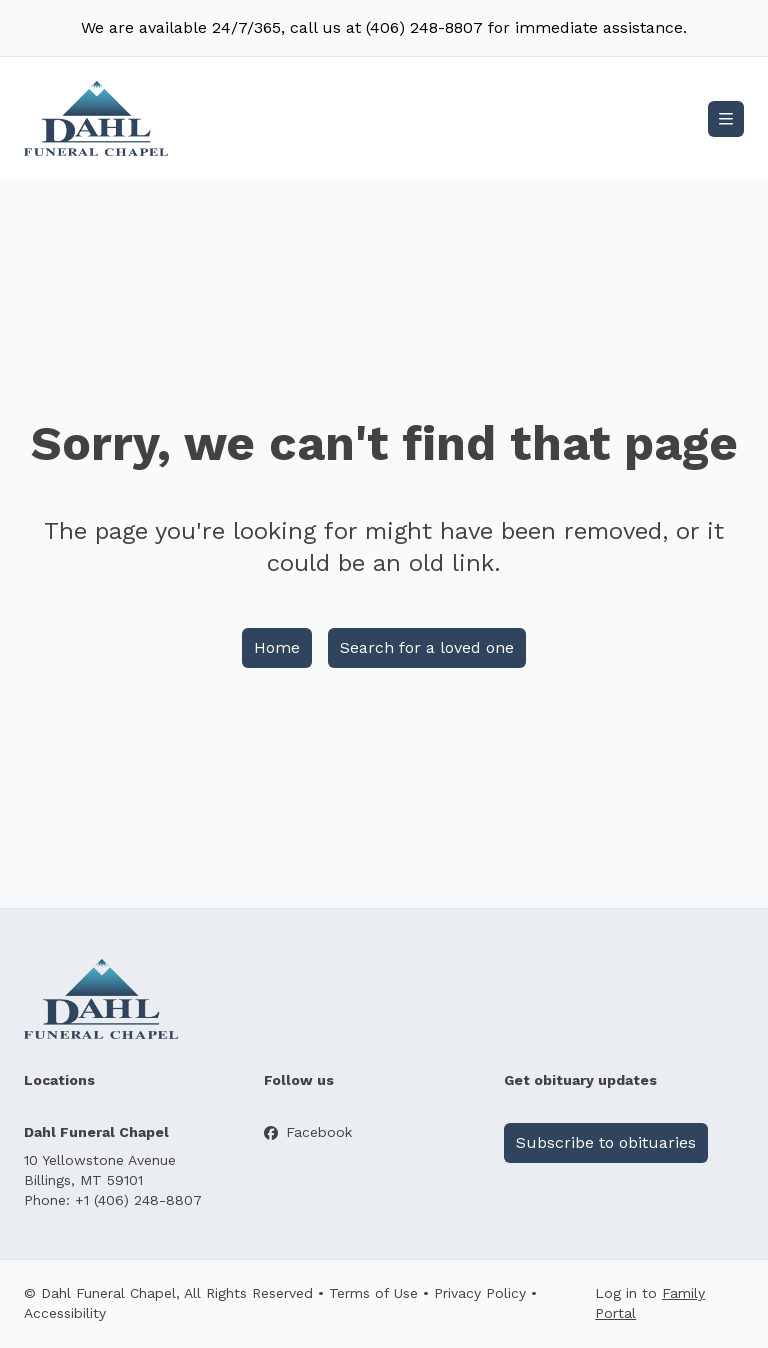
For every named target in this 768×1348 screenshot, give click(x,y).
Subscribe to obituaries (606, 1142)
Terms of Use (373, 1293)
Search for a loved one (427, 647)
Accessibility (65, 1313)
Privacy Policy (480, 1293)
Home (277, 647)
